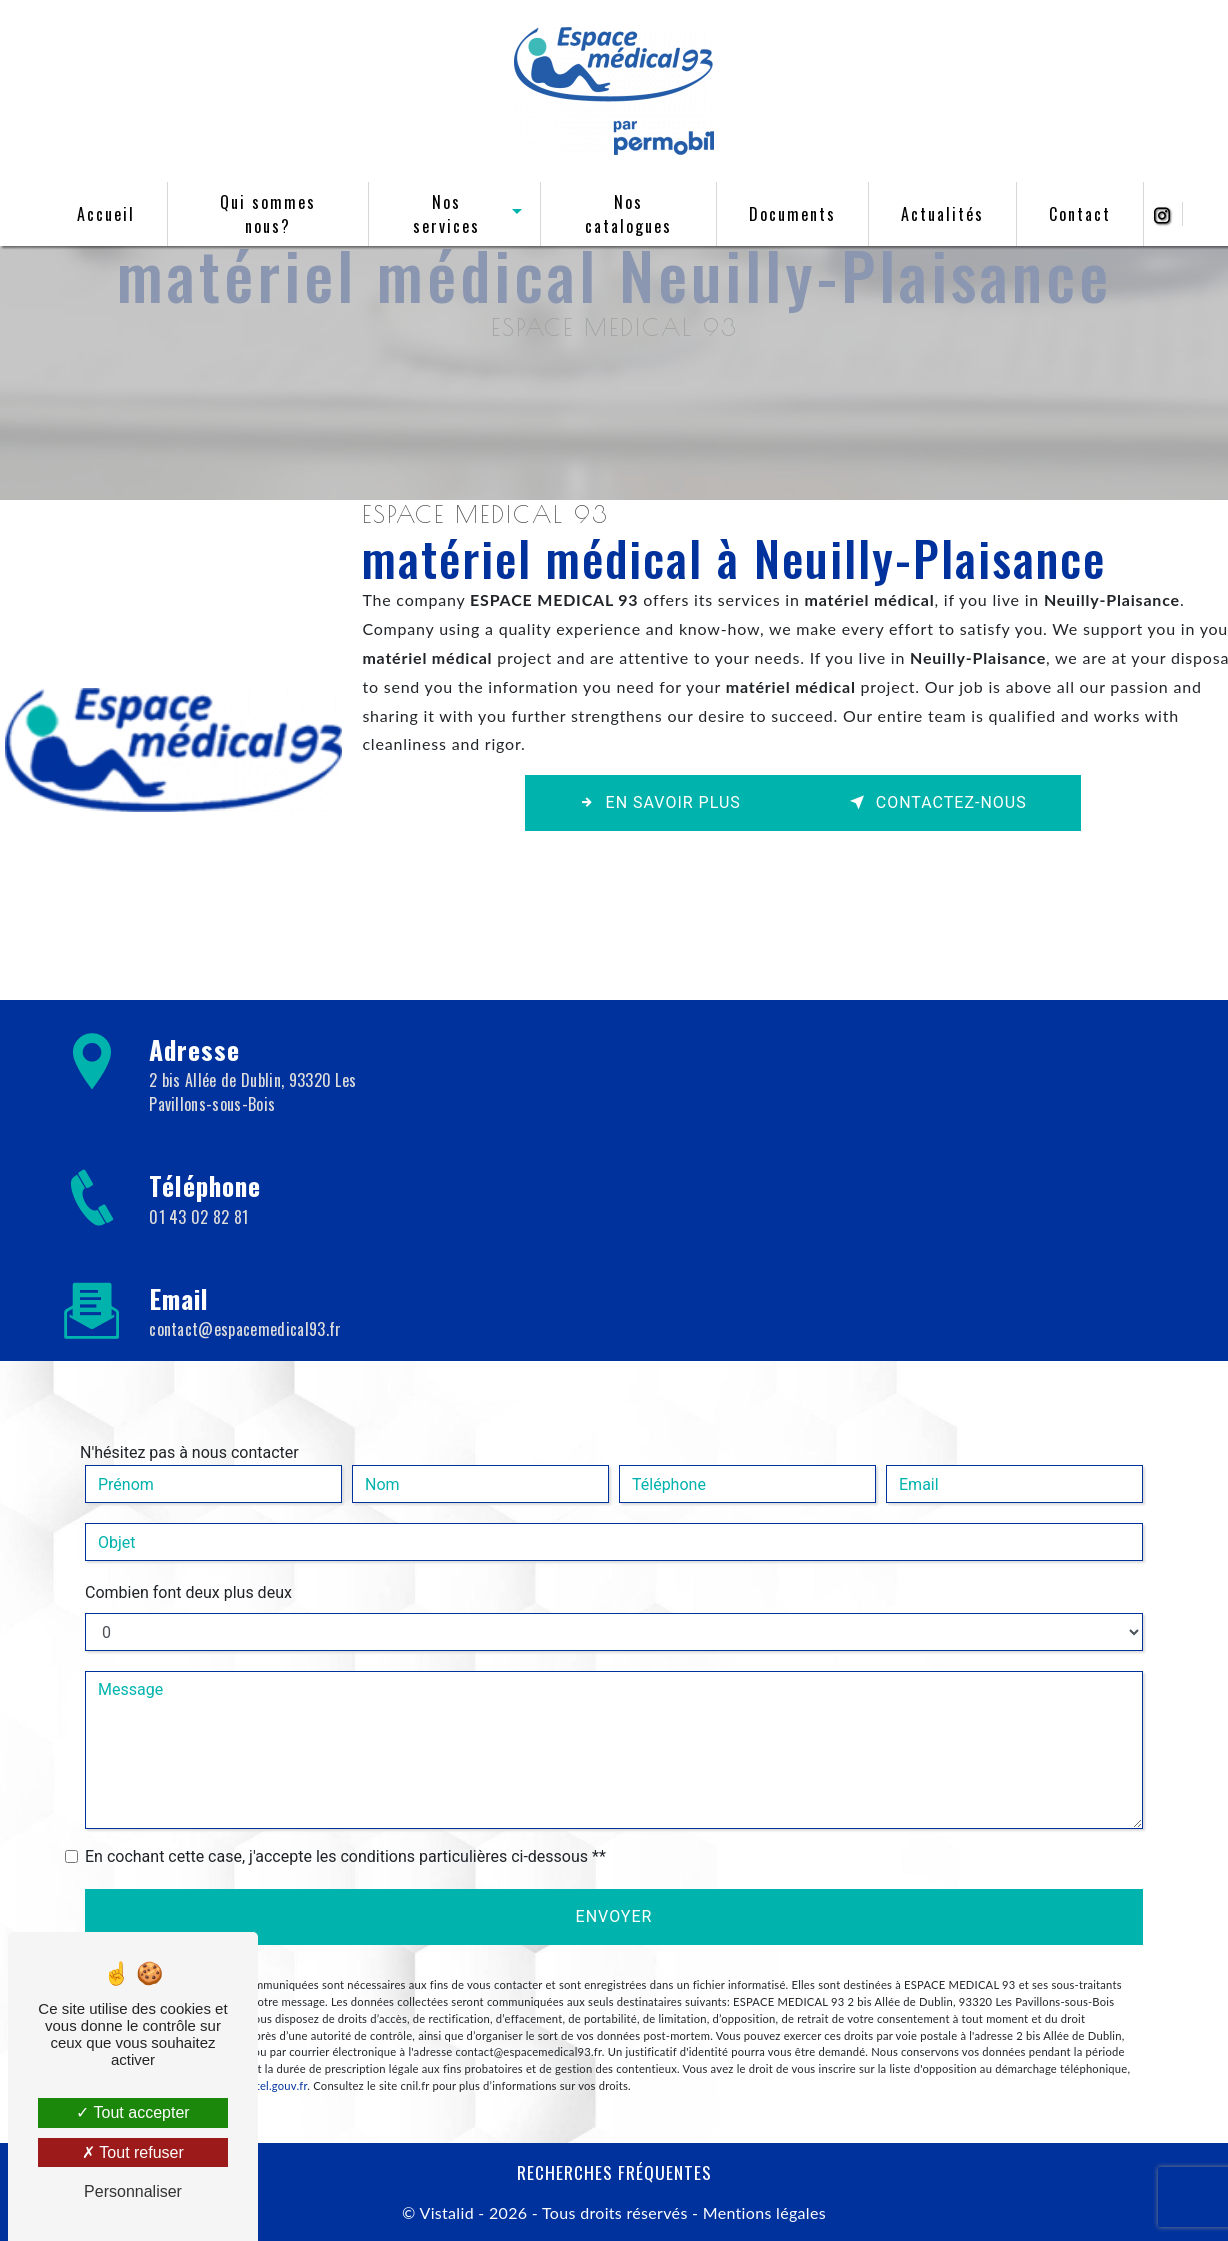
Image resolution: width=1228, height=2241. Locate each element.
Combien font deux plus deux (188, 1592)
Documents (787, 214)
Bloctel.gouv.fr (270, 2085)
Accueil (111, 214)
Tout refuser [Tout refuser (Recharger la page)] (133, 2152)
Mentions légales (762, 2212)
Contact (1075, 214)
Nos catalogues (625, 214)
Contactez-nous (938, 802)
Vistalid (446, 2212)
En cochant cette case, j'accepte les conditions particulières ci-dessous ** (345, 1856)
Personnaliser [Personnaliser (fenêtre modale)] (133, 2191)
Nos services (446, 214)
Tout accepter (132, 2112)
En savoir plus (660, 802)
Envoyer (614, 1916)
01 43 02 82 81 (198, 1217)
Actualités (937, 214)
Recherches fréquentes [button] (614, 2172)
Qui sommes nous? (271, 214)
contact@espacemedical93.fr (245, 1329)
